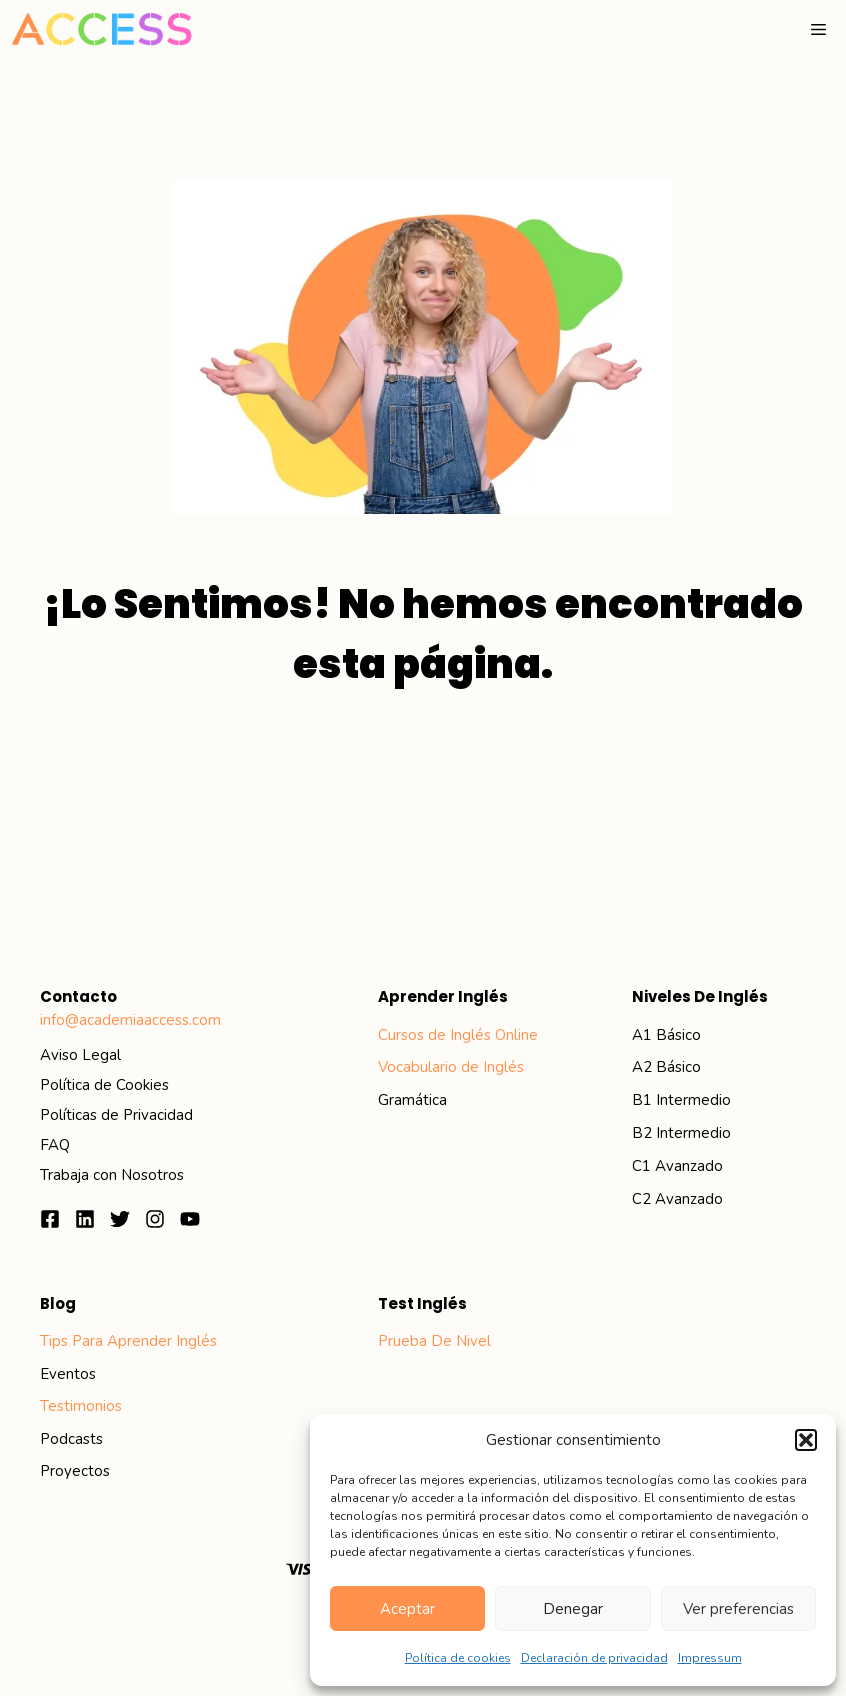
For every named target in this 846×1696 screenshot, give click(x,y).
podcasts (71, 1439)
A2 (642, 1067)
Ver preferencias (738, 1609)
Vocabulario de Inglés (451, 1067)
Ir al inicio (423, 780)
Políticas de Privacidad (116, 1115)
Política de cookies (458, 1658)
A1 (642, 1035)
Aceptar (407, 1609)
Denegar (573, 1609)
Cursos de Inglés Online (458, 1035)
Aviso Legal (80, 1055)
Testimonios (81, 1406)
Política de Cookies (104, 1085)
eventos (68, 1374)
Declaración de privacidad (594, 1658)
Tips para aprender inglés (128, 1341)
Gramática (412, 1100)
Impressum (710, 1658)
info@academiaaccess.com (130, 1020)
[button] (806, 1440)
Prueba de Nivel (434, 1341)
